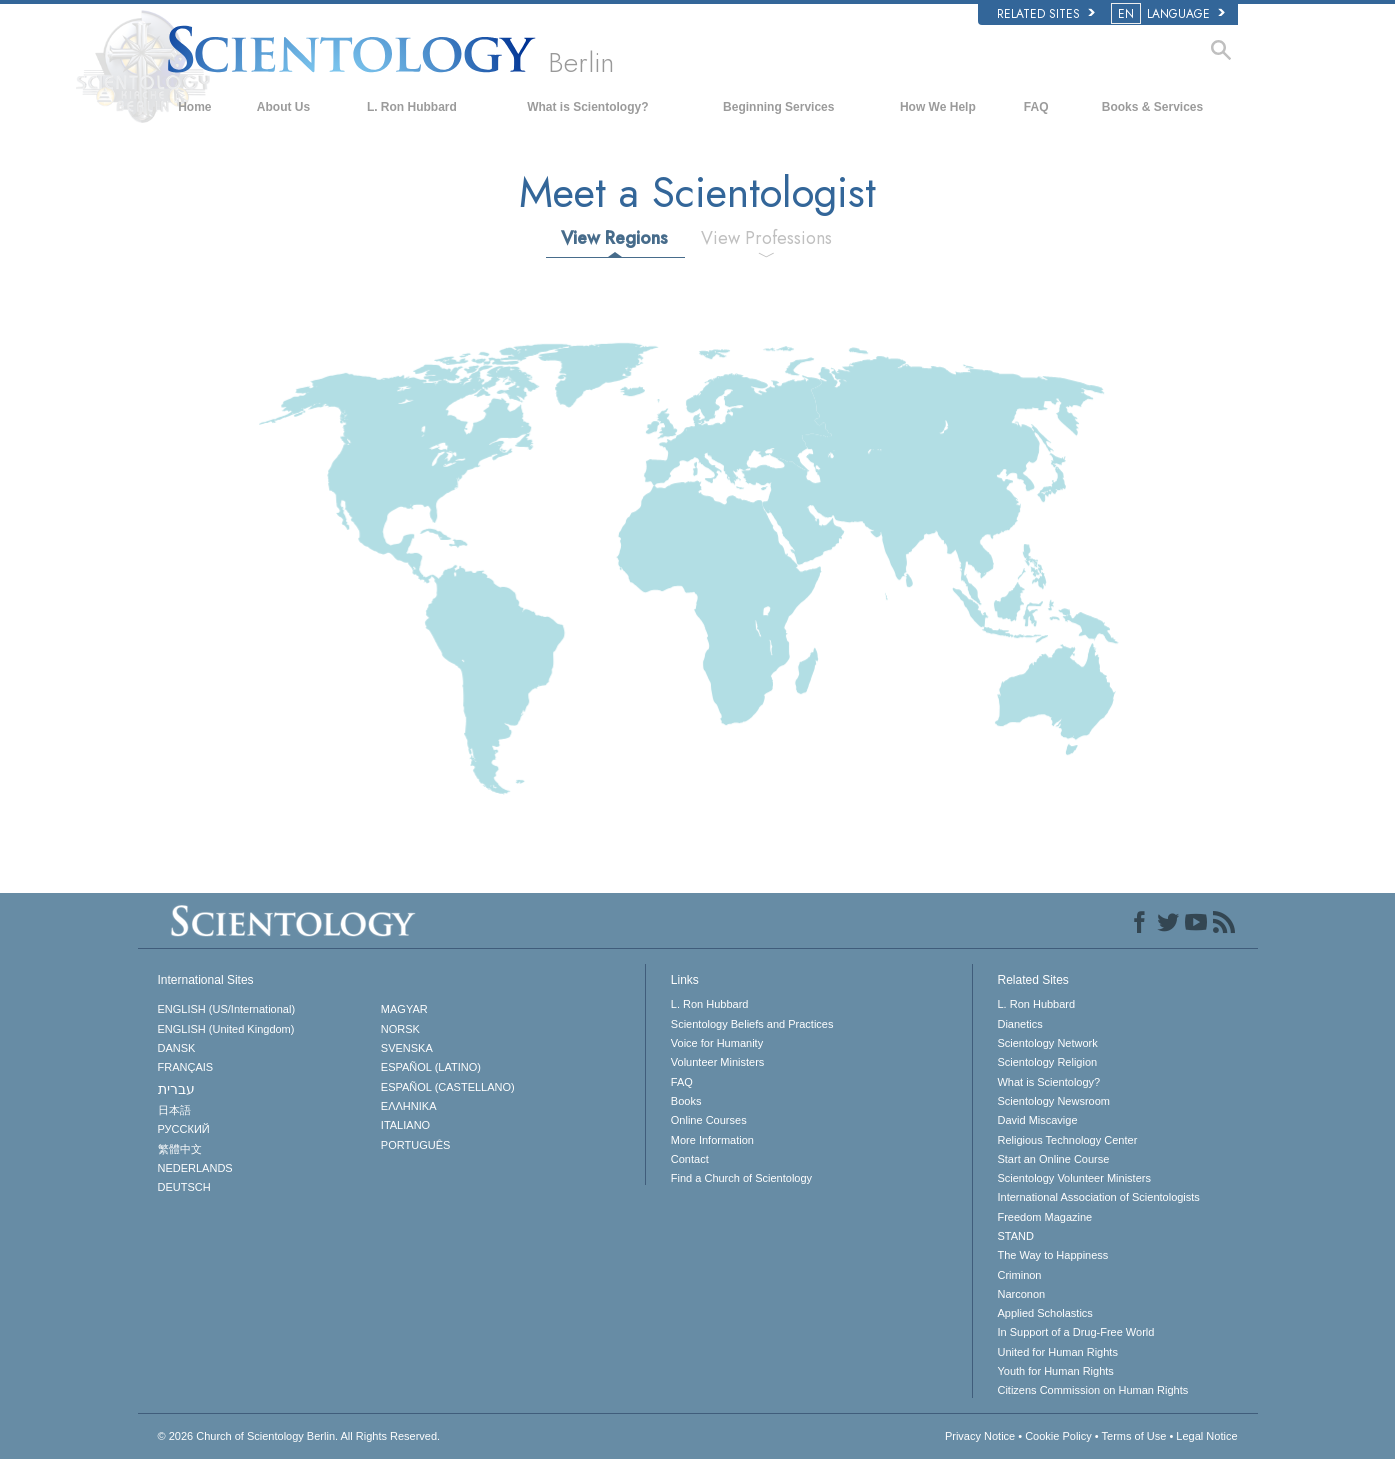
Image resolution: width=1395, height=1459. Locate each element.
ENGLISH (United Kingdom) (226, 1029)
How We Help (938, 107)
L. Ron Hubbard (412, 107)
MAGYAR (404, 1009)
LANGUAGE (1169, 14)
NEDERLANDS (195, 1168)
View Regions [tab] (614, 238)
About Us (283, 107)
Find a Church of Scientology (741, 1178)
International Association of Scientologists (1098, 1197)
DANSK (177, 1048)
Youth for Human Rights (1055, 1371)
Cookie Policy (1058, 1436)
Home (194, 107)
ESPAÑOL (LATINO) (431, 1067)
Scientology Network (1047, 1043)
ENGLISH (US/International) (227, 1009)
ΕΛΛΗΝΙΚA (409, 1106)
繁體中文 (180, 1149)
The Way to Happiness (1052, 1255)
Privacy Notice (980, 1436)
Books (686, 1101)
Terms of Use (1134, 1436)
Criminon (1019, 1275)
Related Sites (1046, 14)
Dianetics (1019, 1024)
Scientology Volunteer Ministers (1073, 1178)
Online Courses (709, 1120)
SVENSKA (407, 1048)
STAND (1015, 1236)
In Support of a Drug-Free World (1075, 1332)
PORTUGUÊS (415, 1145)
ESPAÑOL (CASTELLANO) (448, 1087)
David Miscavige (1037, 1120)
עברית (176, 1089)
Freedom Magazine (1044, 1217)
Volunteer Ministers (718, 1062)
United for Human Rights (1057, 1352)
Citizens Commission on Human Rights (1092, 1390)
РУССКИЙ (184, 1129)
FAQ (1036, 107)
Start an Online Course (1053, 1159)
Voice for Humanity (717, 1043)
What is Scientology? (587, 107)
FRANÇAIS (186, 1067)
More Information (712, 1140)
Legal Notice (1206, 1436)
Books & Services (1152, 107)
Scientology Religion (1047, 1062)
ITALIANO (405, 1125)
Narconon (1021, 1294)
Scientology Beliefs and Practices (752, 1024)
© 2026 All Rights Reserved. (299, 1436)
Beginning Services (778, 107)
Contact (690, 1159)
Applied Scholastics (1044, 1313)
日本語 (174, 1110)
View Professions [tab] (766, 238)
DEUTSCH (184, 1187)
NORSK (400, 1029)
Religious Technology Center (1067, 1140)
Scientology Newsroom (1053, 1101)
